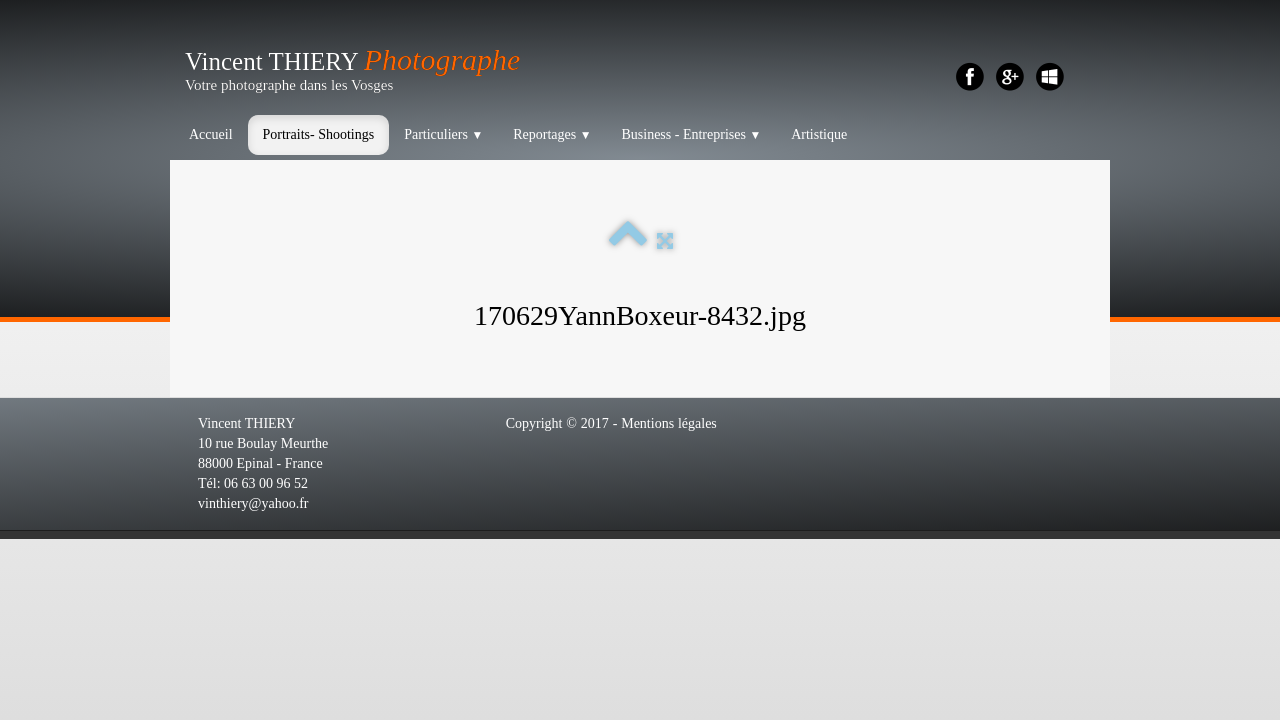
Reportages (552, 134)
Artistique (819, 134)
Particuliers (443, 134)
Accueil (211, 134)
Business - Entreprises (691, 134)
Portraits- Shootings (319, 134)
